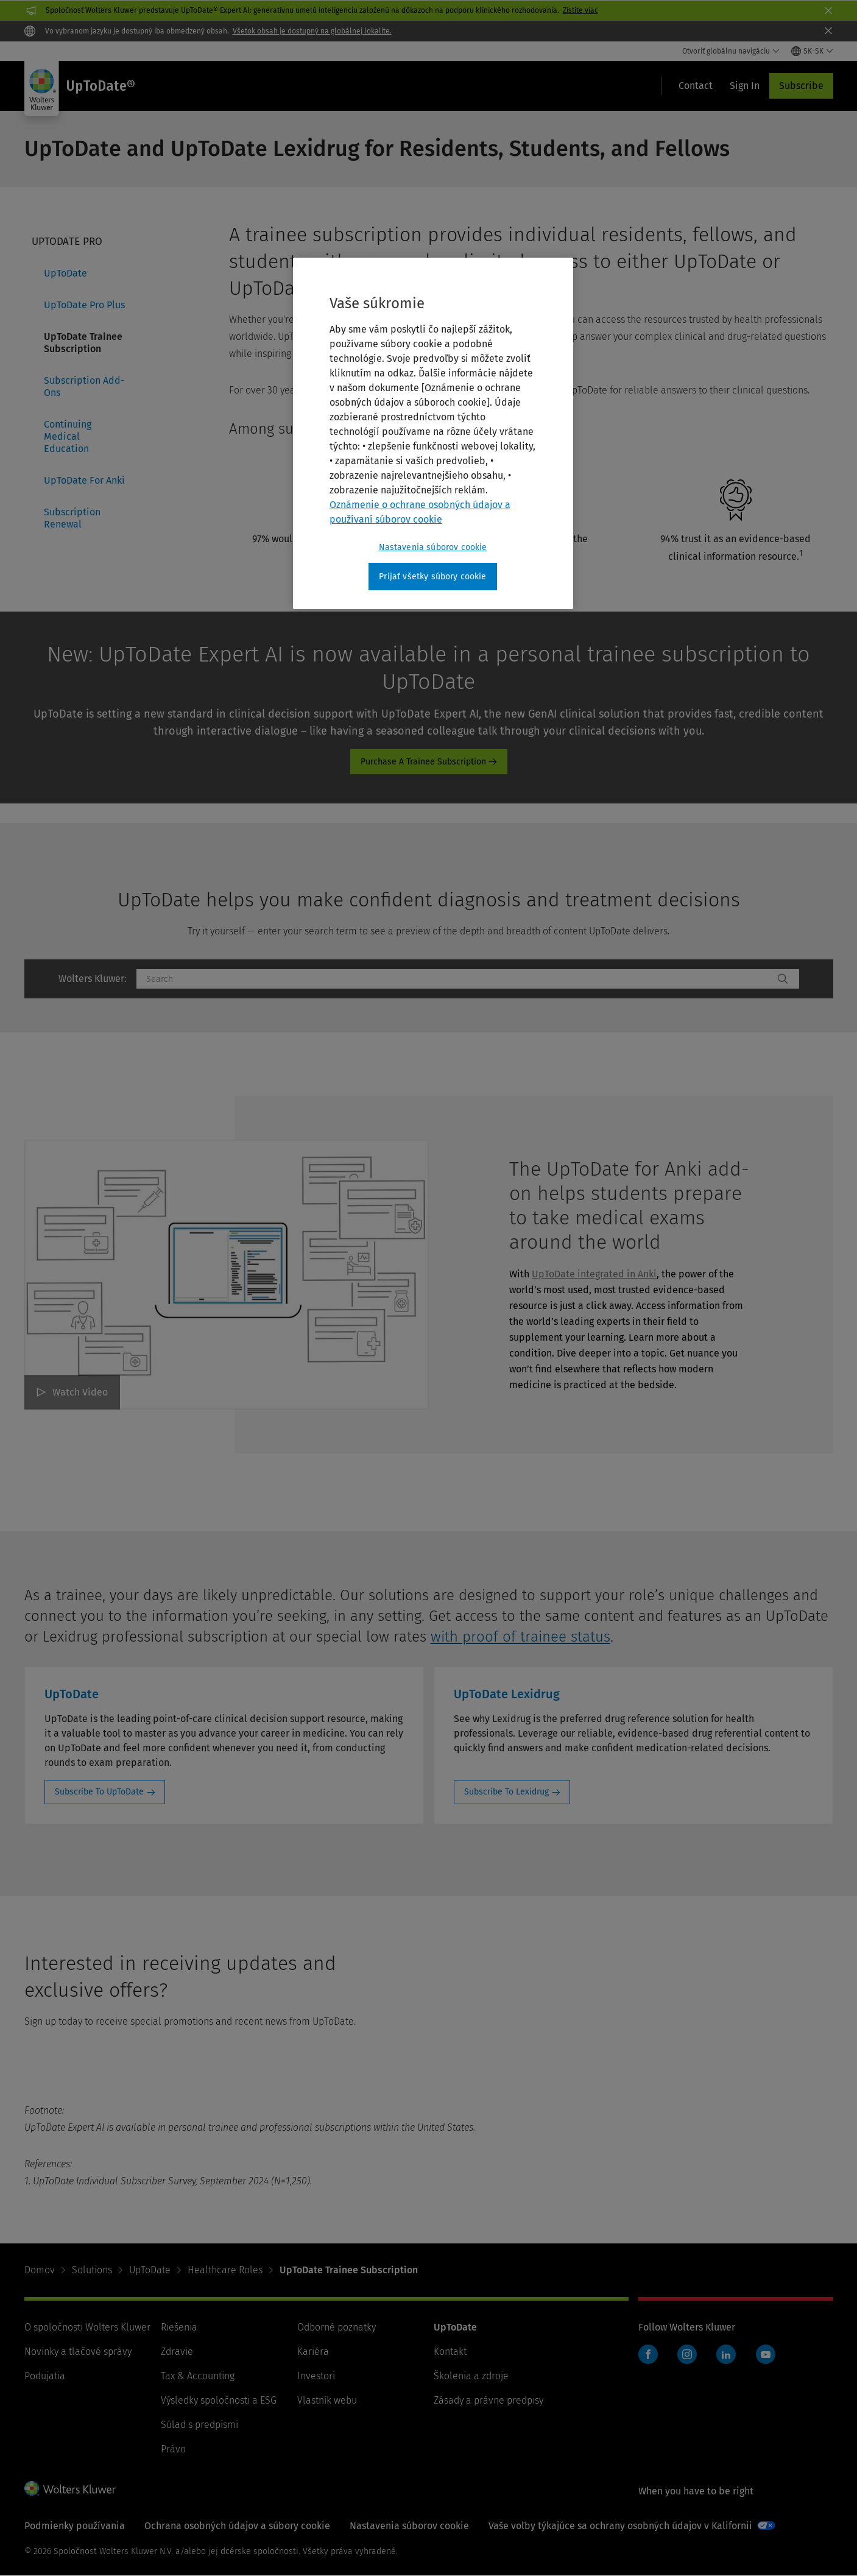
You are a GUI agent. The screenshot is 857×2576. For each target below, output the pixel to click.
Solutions (92, 2270)
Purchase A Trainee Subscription (423, 762)
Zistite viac (580, 10)
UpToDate (65, 273)
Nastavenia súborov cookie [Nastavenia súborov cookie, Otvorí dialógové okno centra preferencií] (433, 547)
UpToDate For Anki (84, 480)
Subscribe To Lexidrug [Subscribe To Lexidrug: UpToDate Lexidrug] (506, 1792)
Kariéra (313, 2351)
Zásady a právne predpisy (488, 2400)
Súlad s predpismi (199, 2424)
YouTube (765, 2354)
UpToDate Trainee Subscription (83, 343)
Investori (316, 2376)
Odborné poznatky (336, 2327)
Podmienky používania (74, 2526)
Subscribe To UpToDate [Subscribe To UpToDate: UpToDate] (99, 1792)
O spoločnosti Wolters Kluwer (87, 2327)
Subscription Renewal (72, 518)
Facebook (648, 2354)
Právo (173, 2449)
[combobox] (455, 979)
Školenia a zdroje (471, 2376)
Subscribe (801, 85)
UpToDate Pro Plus (84, 305)
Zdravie (177, 2351)
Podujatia (44, 2376)
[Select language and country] (812, 51)
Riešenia (179, 2327)
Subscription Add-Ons (84, 386)
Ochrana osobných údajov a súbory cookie (237, 2526)
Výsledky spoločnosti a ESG (219, 2400)
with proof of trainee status (520, 1636)
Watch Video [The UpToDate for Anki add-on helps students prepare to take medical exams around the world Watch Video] (80, 1392)
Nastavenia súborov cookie (409, 2526)
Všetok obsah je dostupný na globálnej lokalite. (312, 31)
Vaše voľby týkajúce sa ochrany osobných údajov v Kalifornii (620, 2526)
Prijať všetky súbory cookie (432, 576)
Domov (39, 2270)
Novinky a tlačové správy (78, 2351)
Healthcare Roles (225, 2270)
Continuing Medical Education (67, 436)
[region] (433, 434)
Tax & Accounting (198, 2376)
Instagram (687, 2354)
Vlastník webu (327, 2400)
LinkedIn (726, 2354)
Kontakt (450, 2351)
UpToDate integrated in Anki (594, 1274)
